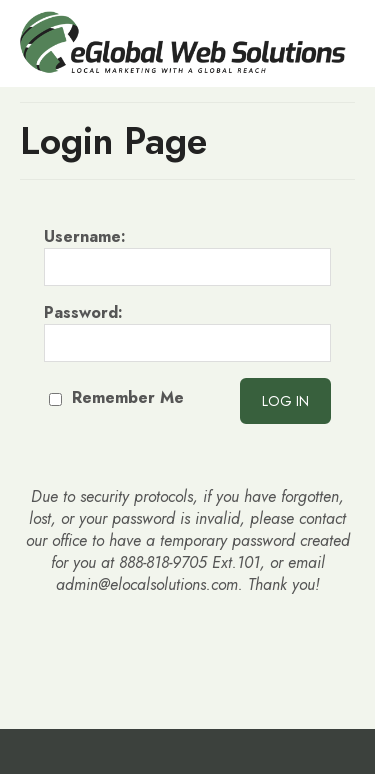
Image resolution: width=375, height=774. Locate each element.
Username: (187, 256)
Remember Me (116, 397)
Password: (187, 332)
